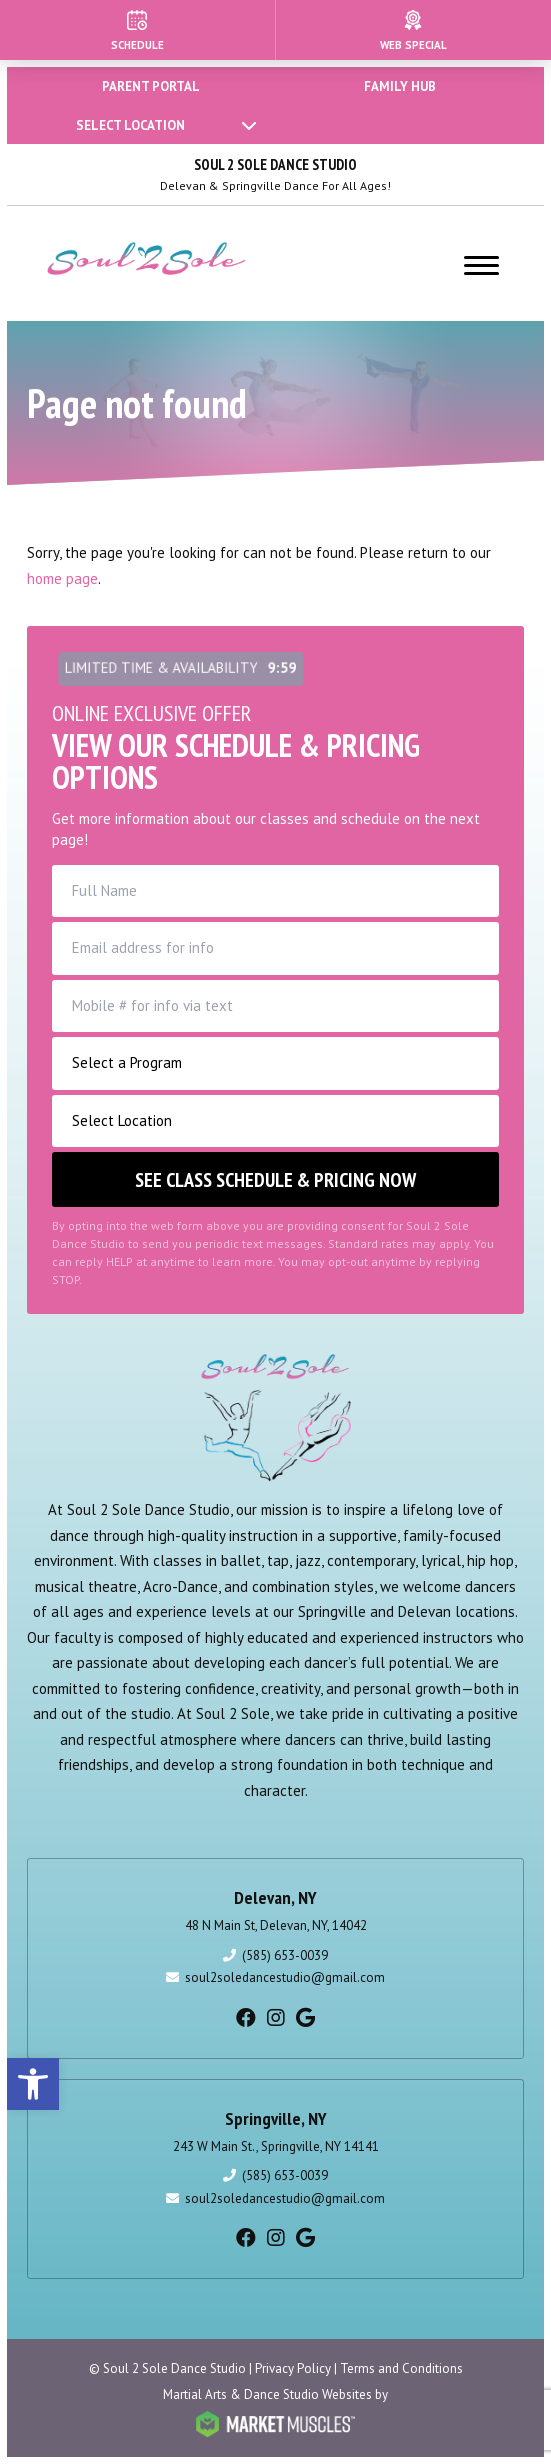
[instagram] (276, 2018)
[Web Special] (414, 30)
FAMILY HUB (400, 86)
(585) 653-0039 (285, 1955)
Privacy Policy (293, 2368)
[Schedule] (137, 30)
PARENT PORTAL (151, 86)
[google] (305, 2018)
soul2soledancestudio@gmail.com (285, 1977)
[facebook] (246, 2018)
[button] (33, 2084)
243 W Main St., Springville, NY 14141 (276, 2146)
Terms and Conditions (401, 2368)
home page (62, 578)
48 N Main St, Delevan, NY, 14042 (276, 1925)
